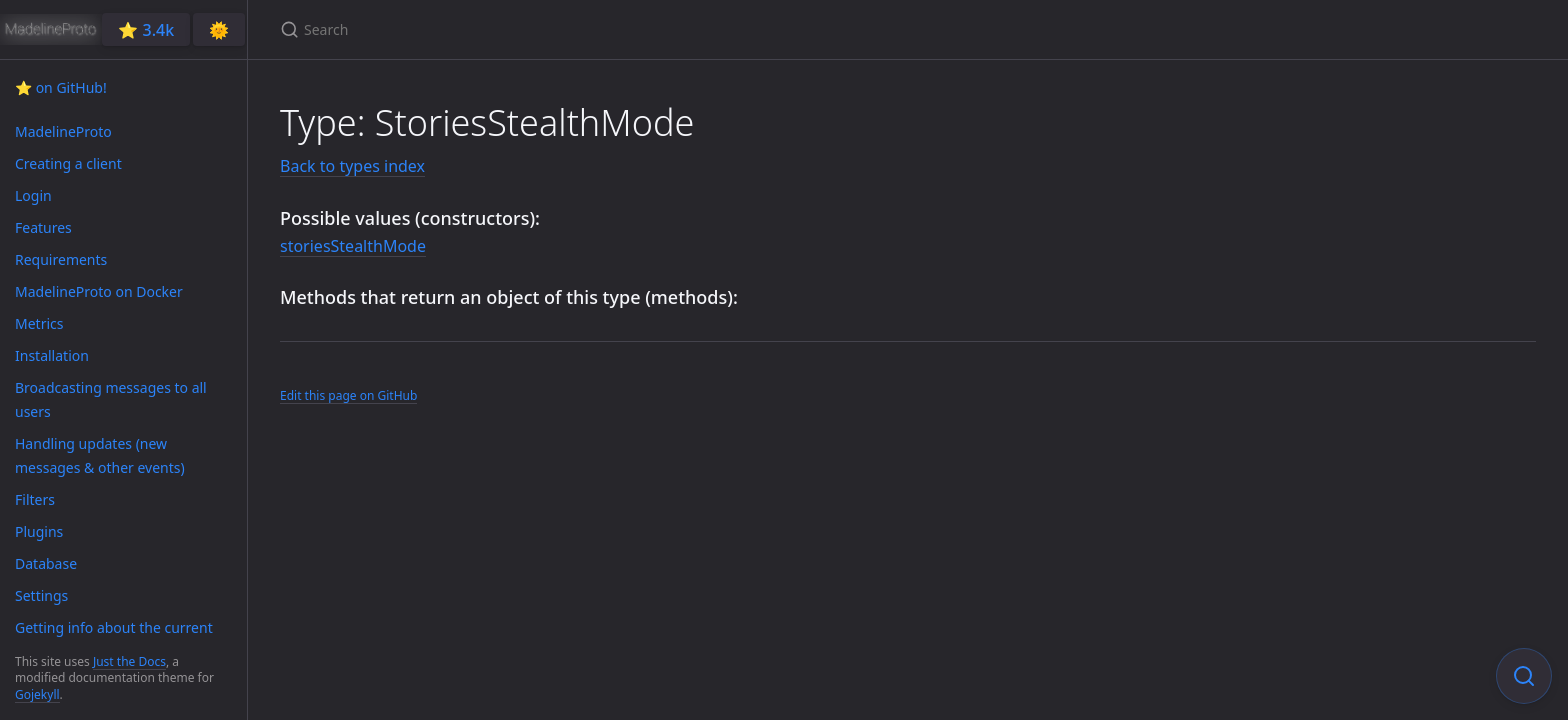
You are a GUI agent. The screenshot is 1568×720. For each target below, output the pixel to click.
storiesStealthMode (353, 246)
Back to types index (352, 166)
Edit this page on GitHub (348, 395)
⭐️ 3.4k (146, 30)
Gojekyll (37, 694)
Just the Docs (129, 661)
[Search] (516, 29)
